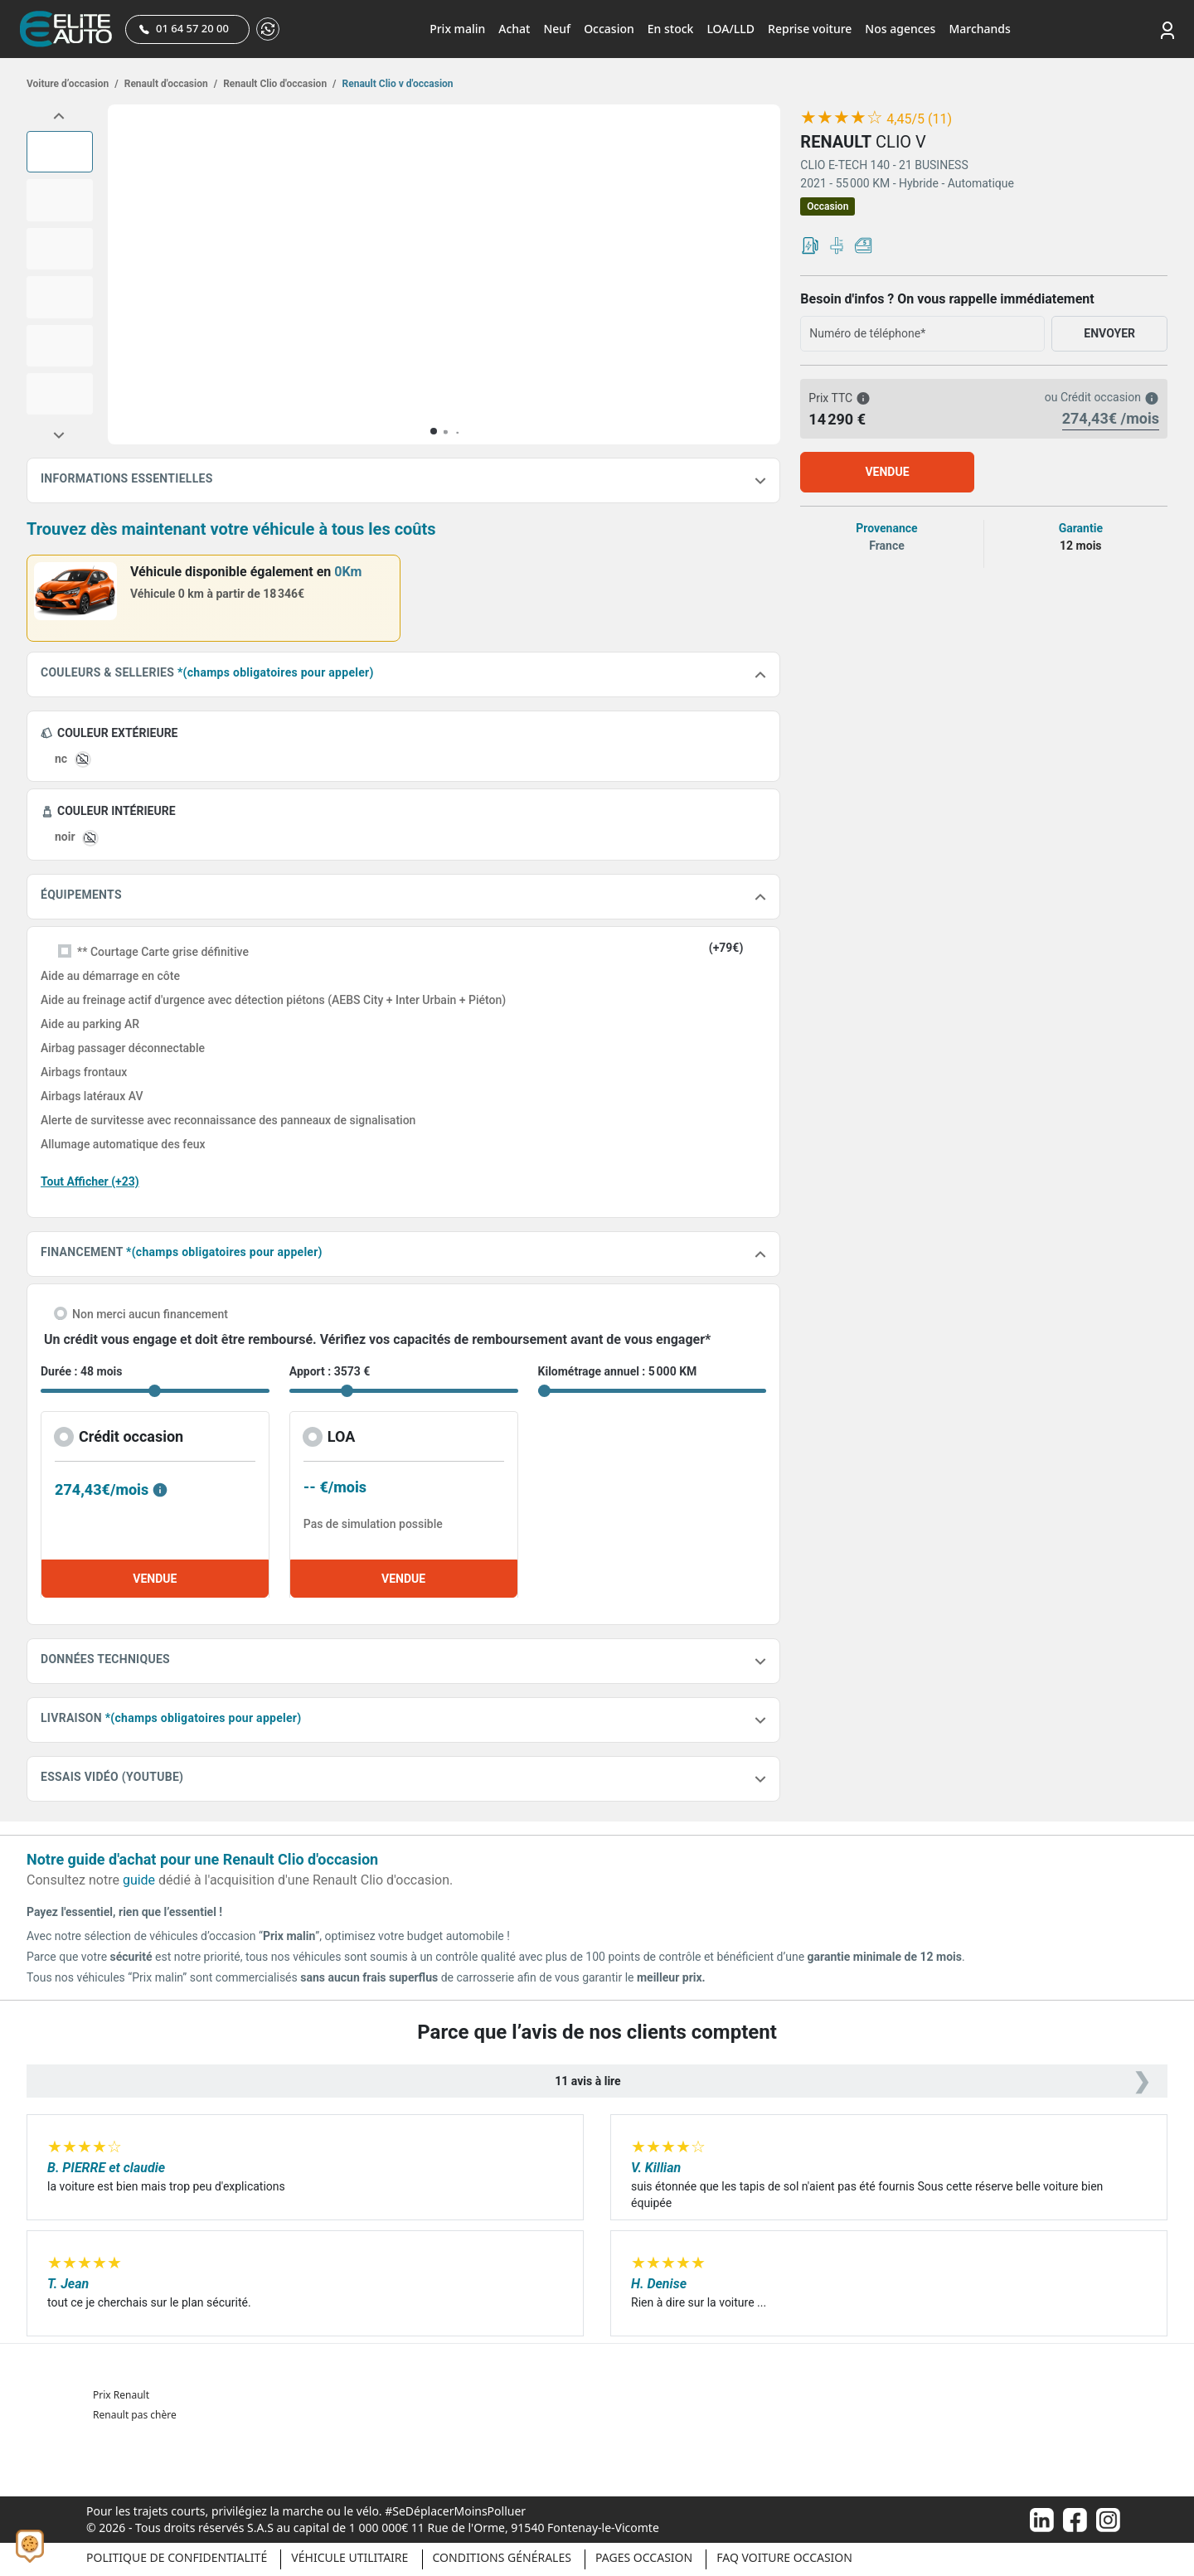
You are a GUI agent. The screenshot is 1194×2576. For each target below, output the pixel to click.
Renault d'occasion (169, 84)
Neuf (556, 28)
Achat (514, 28)
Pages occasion (643, 2557)
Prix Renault (121, 2395)
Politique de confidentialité (176, 2557)
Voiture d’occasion (73, 84)
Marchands (979, 28)
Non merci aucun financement (150, 1314)
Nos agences (900, 28)
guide (139, 1880)
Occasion (609, 28)
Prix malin (457, 28)
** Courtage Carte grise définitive (163, 951)
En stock (671, 28)
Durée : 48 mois (81, 1371)
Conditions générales (502, 2557)
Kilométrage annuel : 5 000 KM (617, 1371)
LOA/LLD (730, 28)
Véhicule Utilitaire (349, 2557)
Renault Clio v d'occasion (397, 84)
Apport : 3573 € (330, 1371)
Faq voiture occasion (784, 2557)
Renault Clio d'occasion (278, 84)
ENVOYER (1109, 333)
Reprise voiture (810, 28)
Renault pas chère (135, 2415)
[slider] (841, 118)
